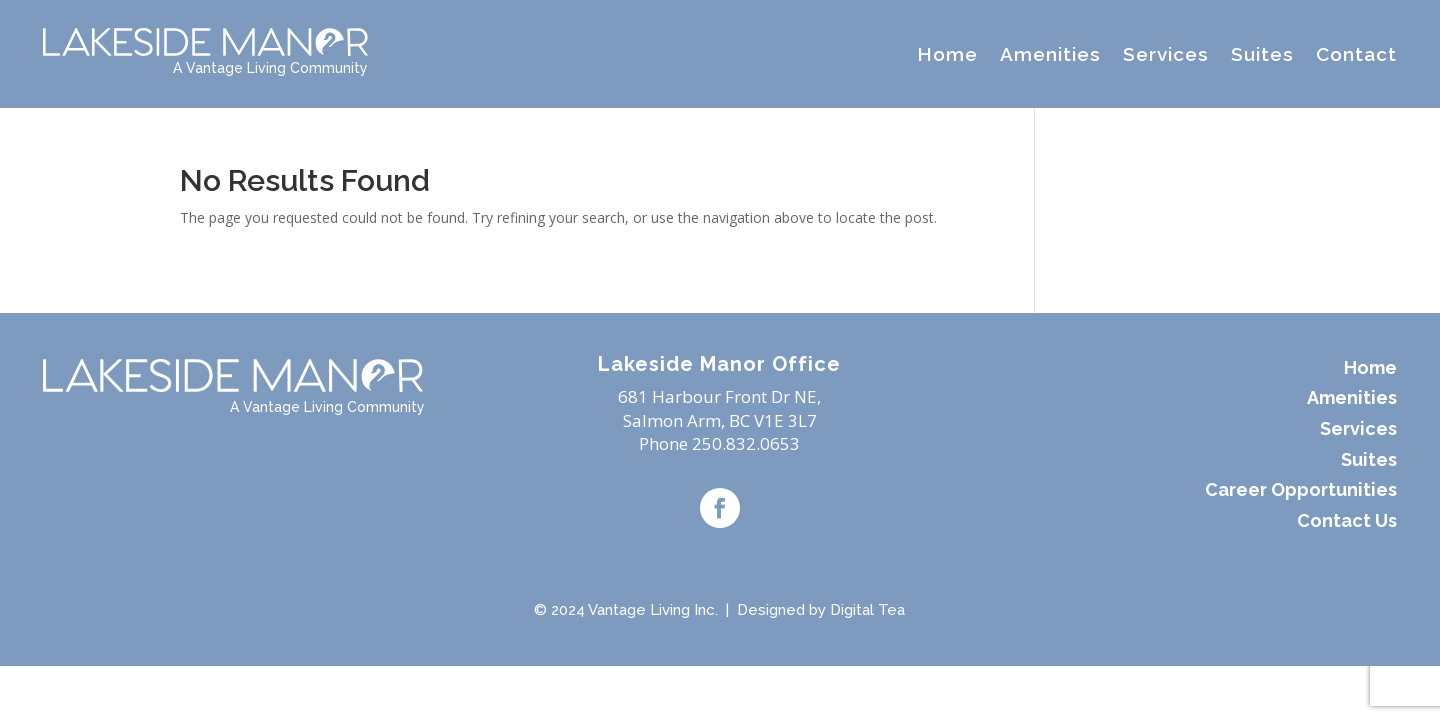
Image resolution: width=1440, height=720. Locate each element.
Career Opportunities (1301, 489)
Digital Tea (867, 610)
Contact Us (1347, 520)
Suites (1262, 54)
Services (1166, 54)
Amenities (1050, 54)
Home (947, 54)
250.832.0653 (746, 443)
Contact (1356, 54)
